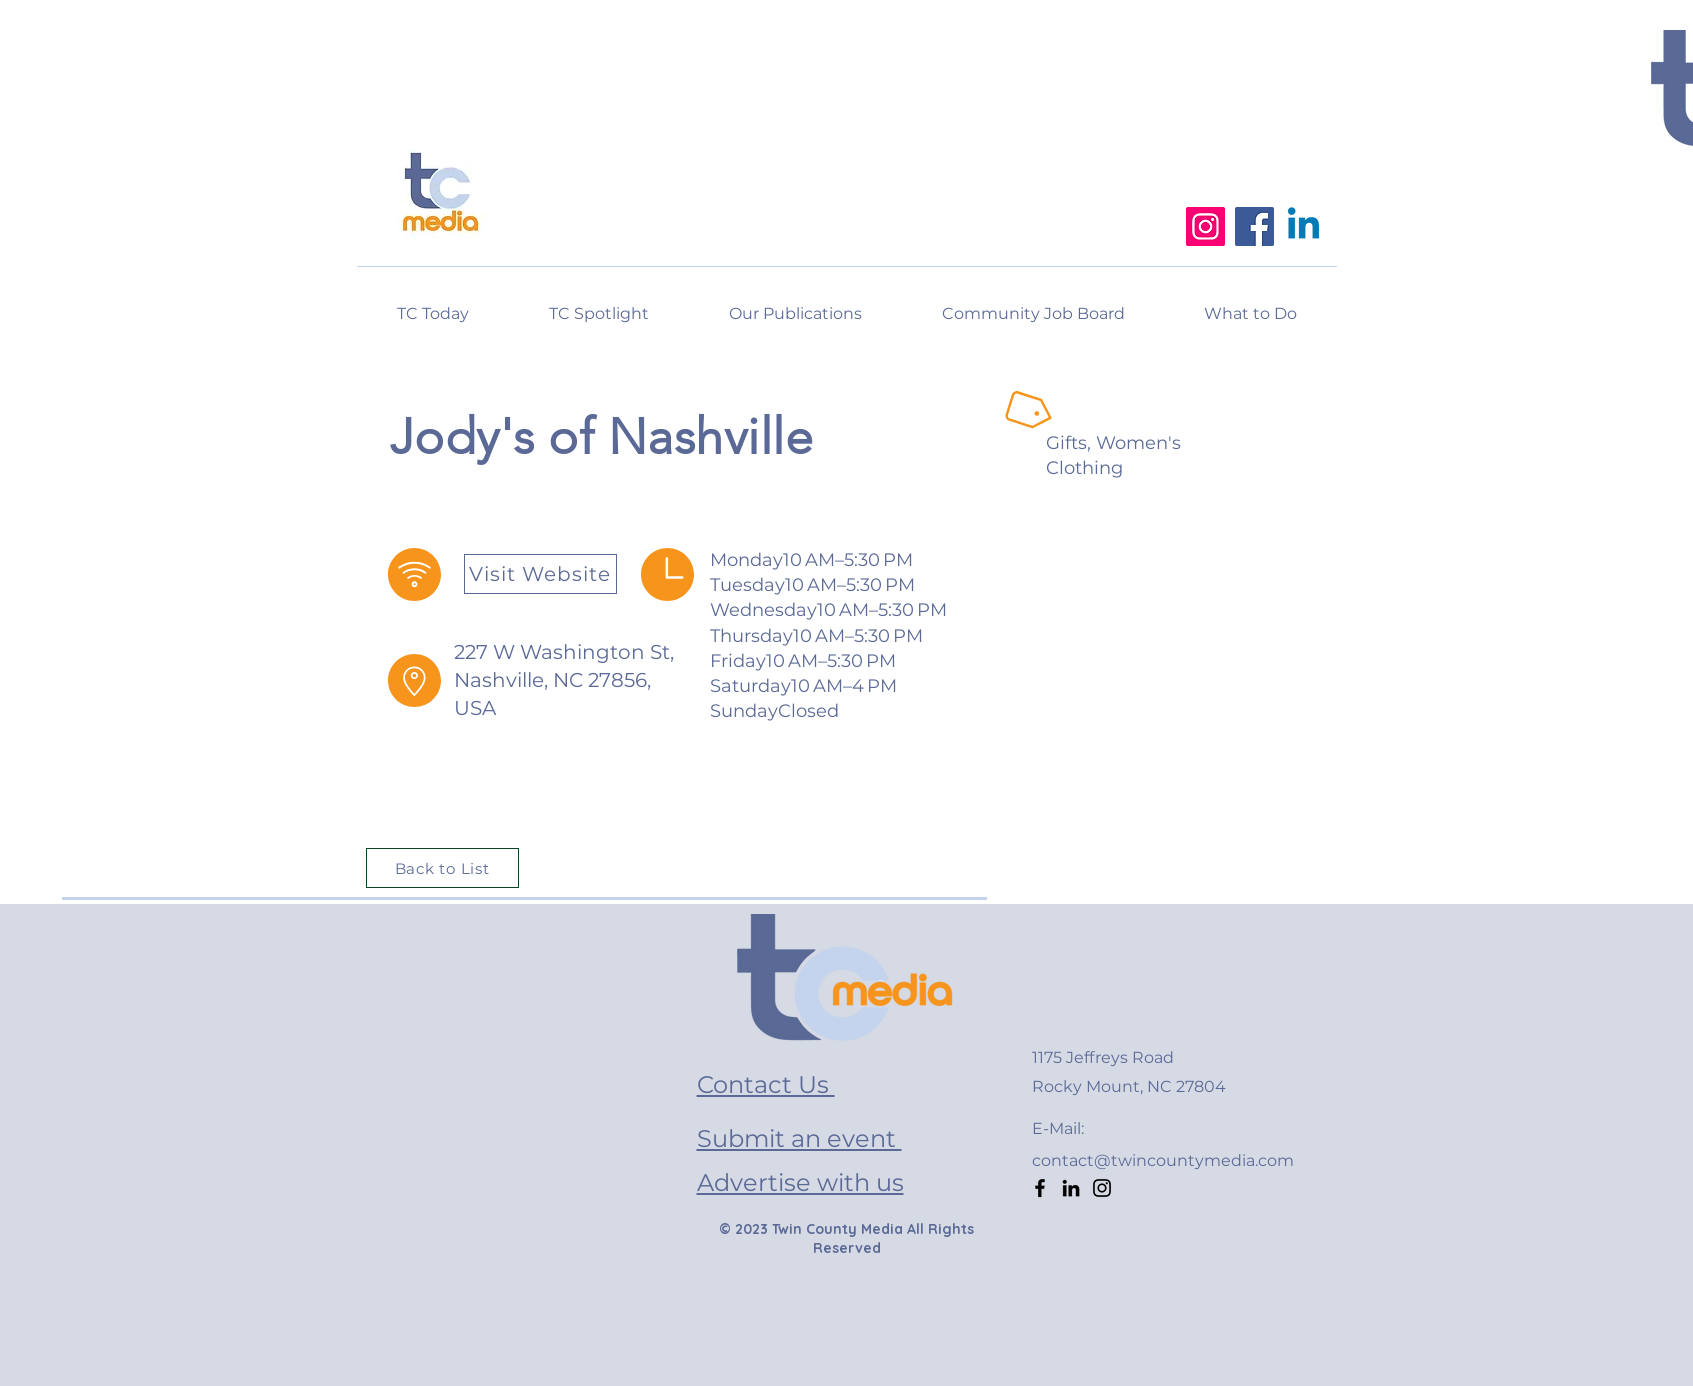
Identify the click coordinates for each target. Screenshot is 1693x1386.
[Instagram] (1205, 226)
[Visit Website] (540, 574)
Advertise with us (800, 1182)
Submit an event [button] (799, 1138)
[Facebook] (1254, 226)
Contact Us (766, 1084)
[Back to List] (442, 868)
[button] (1251, 305)
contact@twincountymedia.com (1163, 1160)
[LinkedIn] (1071, 1188)
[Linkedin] (1303, 226)
